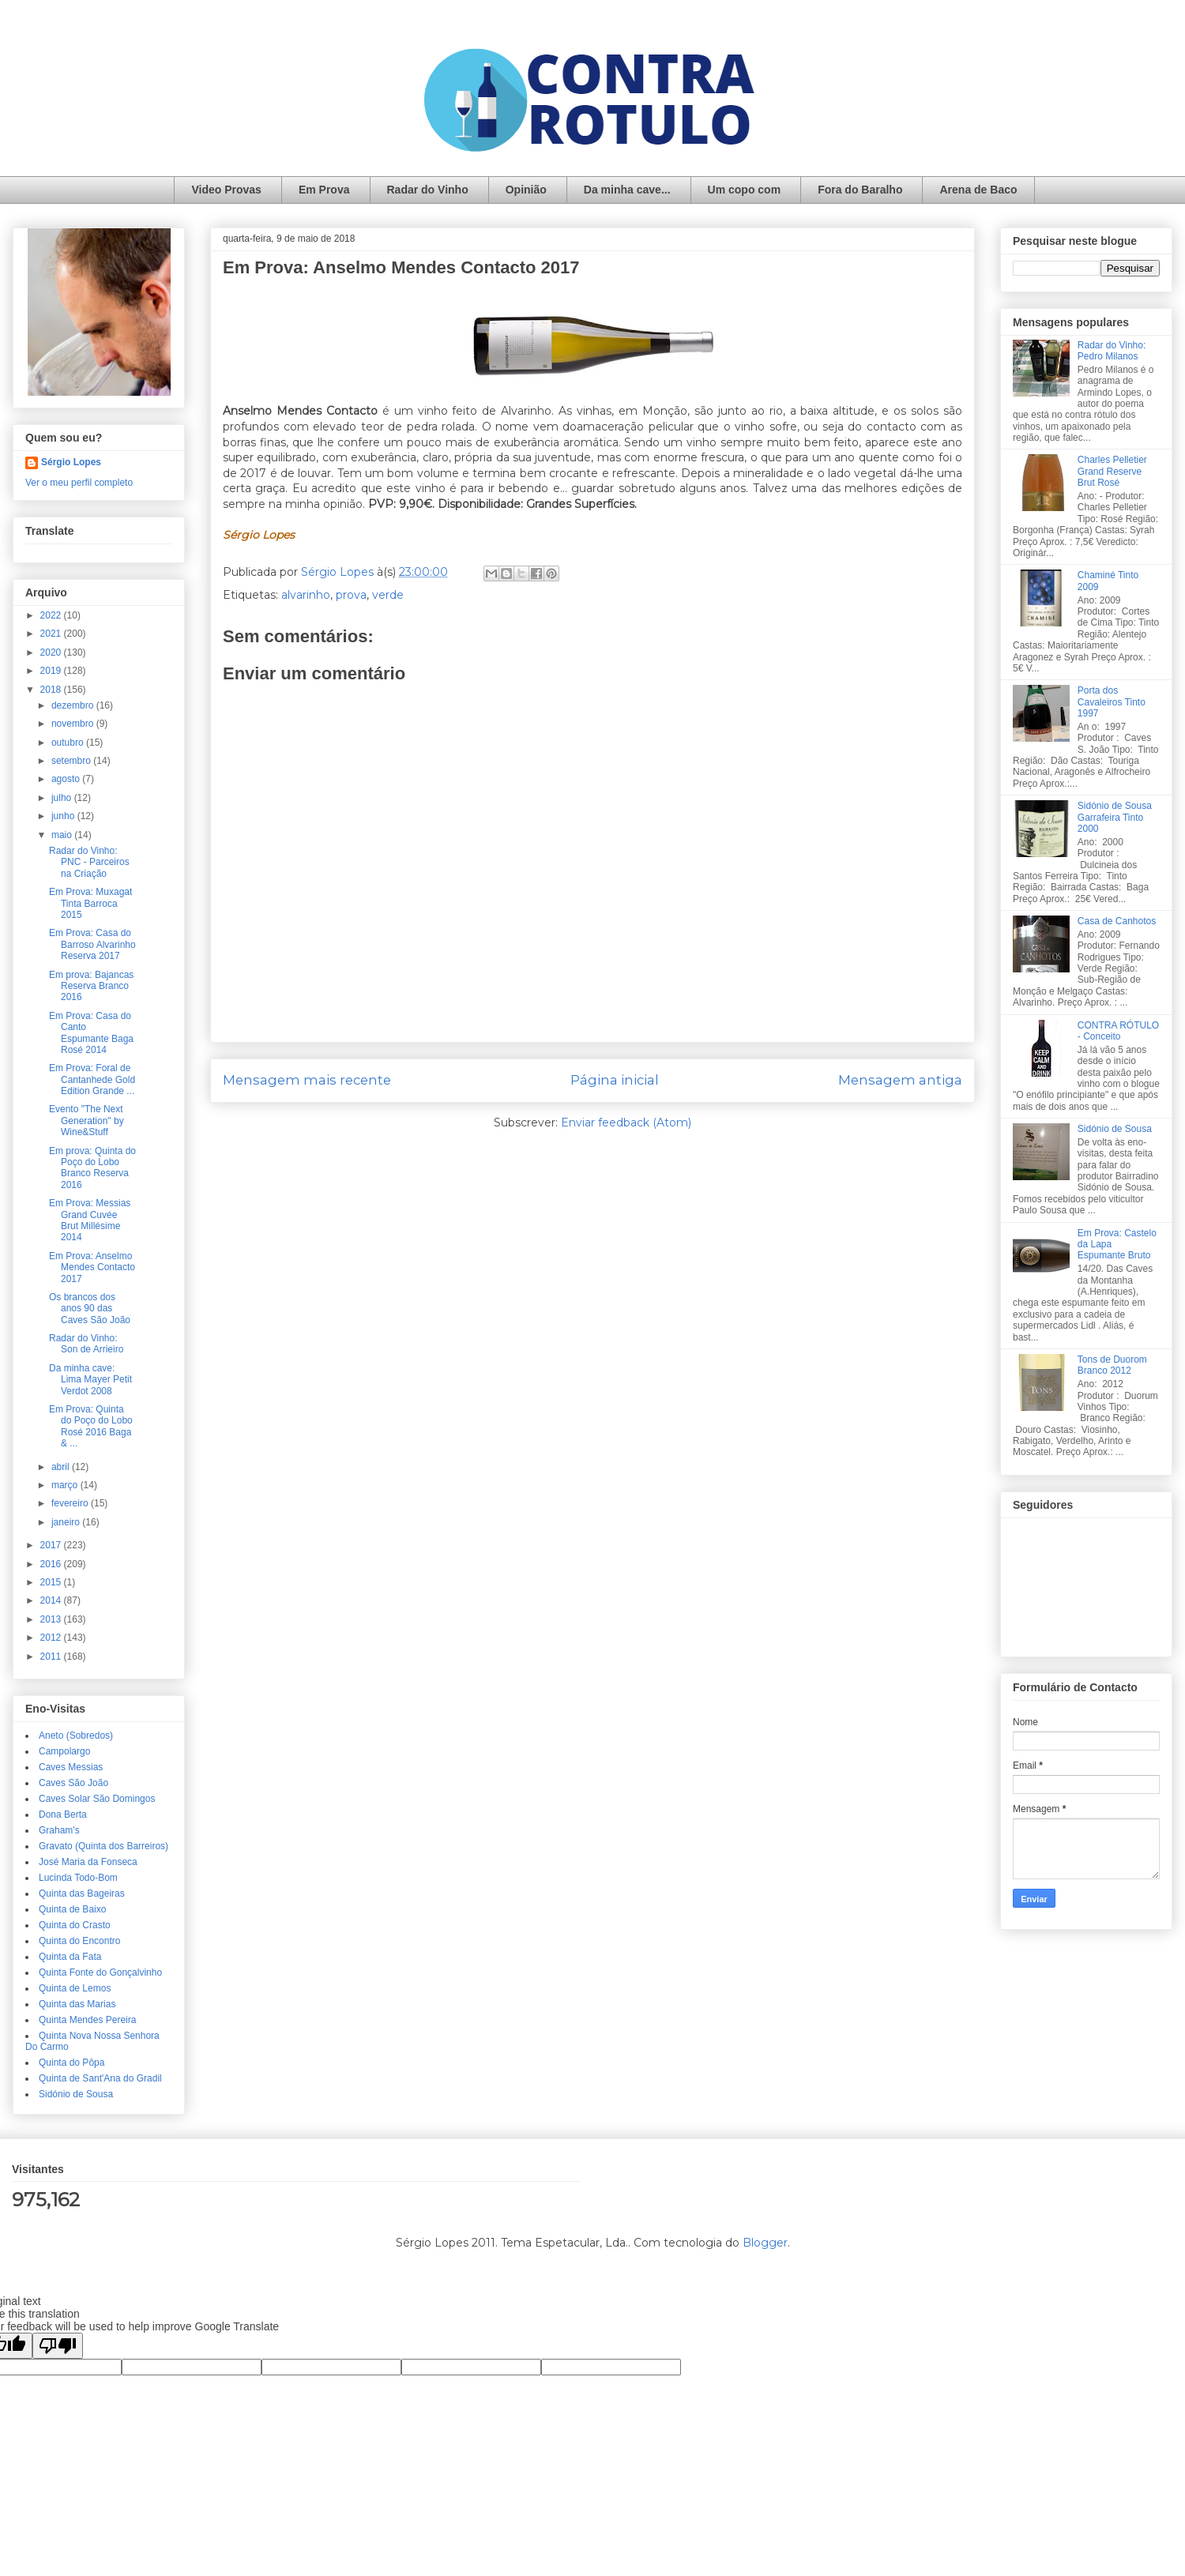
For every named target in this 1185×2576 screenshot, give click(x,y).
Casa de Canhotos (1117, 921)
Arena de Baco (978, 189)
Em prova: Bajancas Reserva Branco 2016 (91, 986)
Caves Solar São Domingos (97, 1798)
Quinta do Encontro (79, 1940)
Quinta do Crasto (75, 1925)
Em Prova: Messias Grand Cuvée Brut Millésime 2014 (89, 1220)
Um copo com (744, 189)
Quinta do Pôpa (71, 2062)
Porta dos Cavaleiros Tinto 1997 (1112, 702)
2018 (52, 689)
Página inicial (614, 1080)
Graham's (59, 1830)
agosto (66, 778)
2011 (52, 1656)
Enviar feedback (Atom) (626, 1122)
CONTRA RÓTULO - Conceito (1118, 1031)
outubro (68, 742)
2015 (52, 1582)
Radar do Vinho (427, 189)
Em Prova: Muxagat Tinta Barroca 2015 (90, 903)
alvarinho (305, 595)
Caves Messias (71, 1767)
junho (64, 816)
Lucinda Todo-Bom (78, 1877)
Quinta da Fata (70, 1956)
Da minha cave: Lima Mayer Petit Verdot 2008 (90, 1380)
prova (351, 595)
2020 (52, 652)
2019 (52, 670)
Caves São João (73, 1782)
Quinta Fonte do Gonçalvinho (100, 1972)
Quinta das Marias (77, 2004)
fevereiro (71, 1503)
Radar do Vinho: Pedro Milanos (1112, 351)
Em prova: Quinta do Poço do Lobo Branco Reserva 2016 (92, 1167)
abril (61, 1466)
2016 (52, 1564)
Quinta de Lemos (75, 1988)
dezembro (73, 705)
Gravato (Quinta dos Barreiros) (103, 1846)
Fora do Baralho (860, 189)
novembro (73, 723)
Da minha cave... (627, 189)
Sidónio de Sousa (76, 2094)
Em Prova (324, 189)
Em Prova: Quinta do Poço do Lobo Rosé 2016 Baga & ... (91, 1426)
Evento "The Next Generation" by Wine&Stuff (86, 1121)
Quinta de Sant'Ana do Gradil (100, 2078)
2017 (52, 1545)
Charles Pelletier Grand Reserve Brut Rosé (1112, 471)
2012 (52, 1637)
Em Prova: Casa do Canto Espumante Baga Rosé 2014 (91, 1032)
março (66, 1485)
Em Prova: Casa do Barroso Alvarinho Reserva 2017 (92, 944)
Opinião (526, 189)
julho (62, 797)
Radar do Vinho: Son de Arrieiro (86, 1344)
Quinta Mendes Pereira (87, 2019)
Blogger (765, 2243)
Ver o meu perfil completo (79, 482)
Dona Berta (63, 1814)
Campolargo (64, 1751)
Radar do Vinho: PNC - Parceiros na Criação (89, 862)
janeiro (66, 1522)
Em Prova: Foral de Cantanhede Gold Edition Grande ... (92, 1079)
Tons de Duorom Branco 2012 (1112, 1365)
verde (388, 595)
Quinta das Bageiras (82, 1893)
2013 (52, 1619)
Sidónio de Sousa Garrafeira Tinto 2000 (1115, 817)
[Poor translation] (57, 2346)
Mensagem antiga (900, 1080)
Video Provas (226, 189)
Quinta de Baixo (72, 1909)
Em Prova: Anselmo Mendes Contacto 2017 (92, 1267)
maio (62, 834)
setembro (72, 760)
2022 (52, 615)
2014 (52, 1600)
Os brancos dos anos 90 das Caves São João (89, 1309)
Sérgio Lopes (71, 462)
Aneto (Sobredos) (76, 1735)
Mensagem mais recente (307, 1080)
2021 (52, 633)
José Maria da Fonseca (88, 1861)
